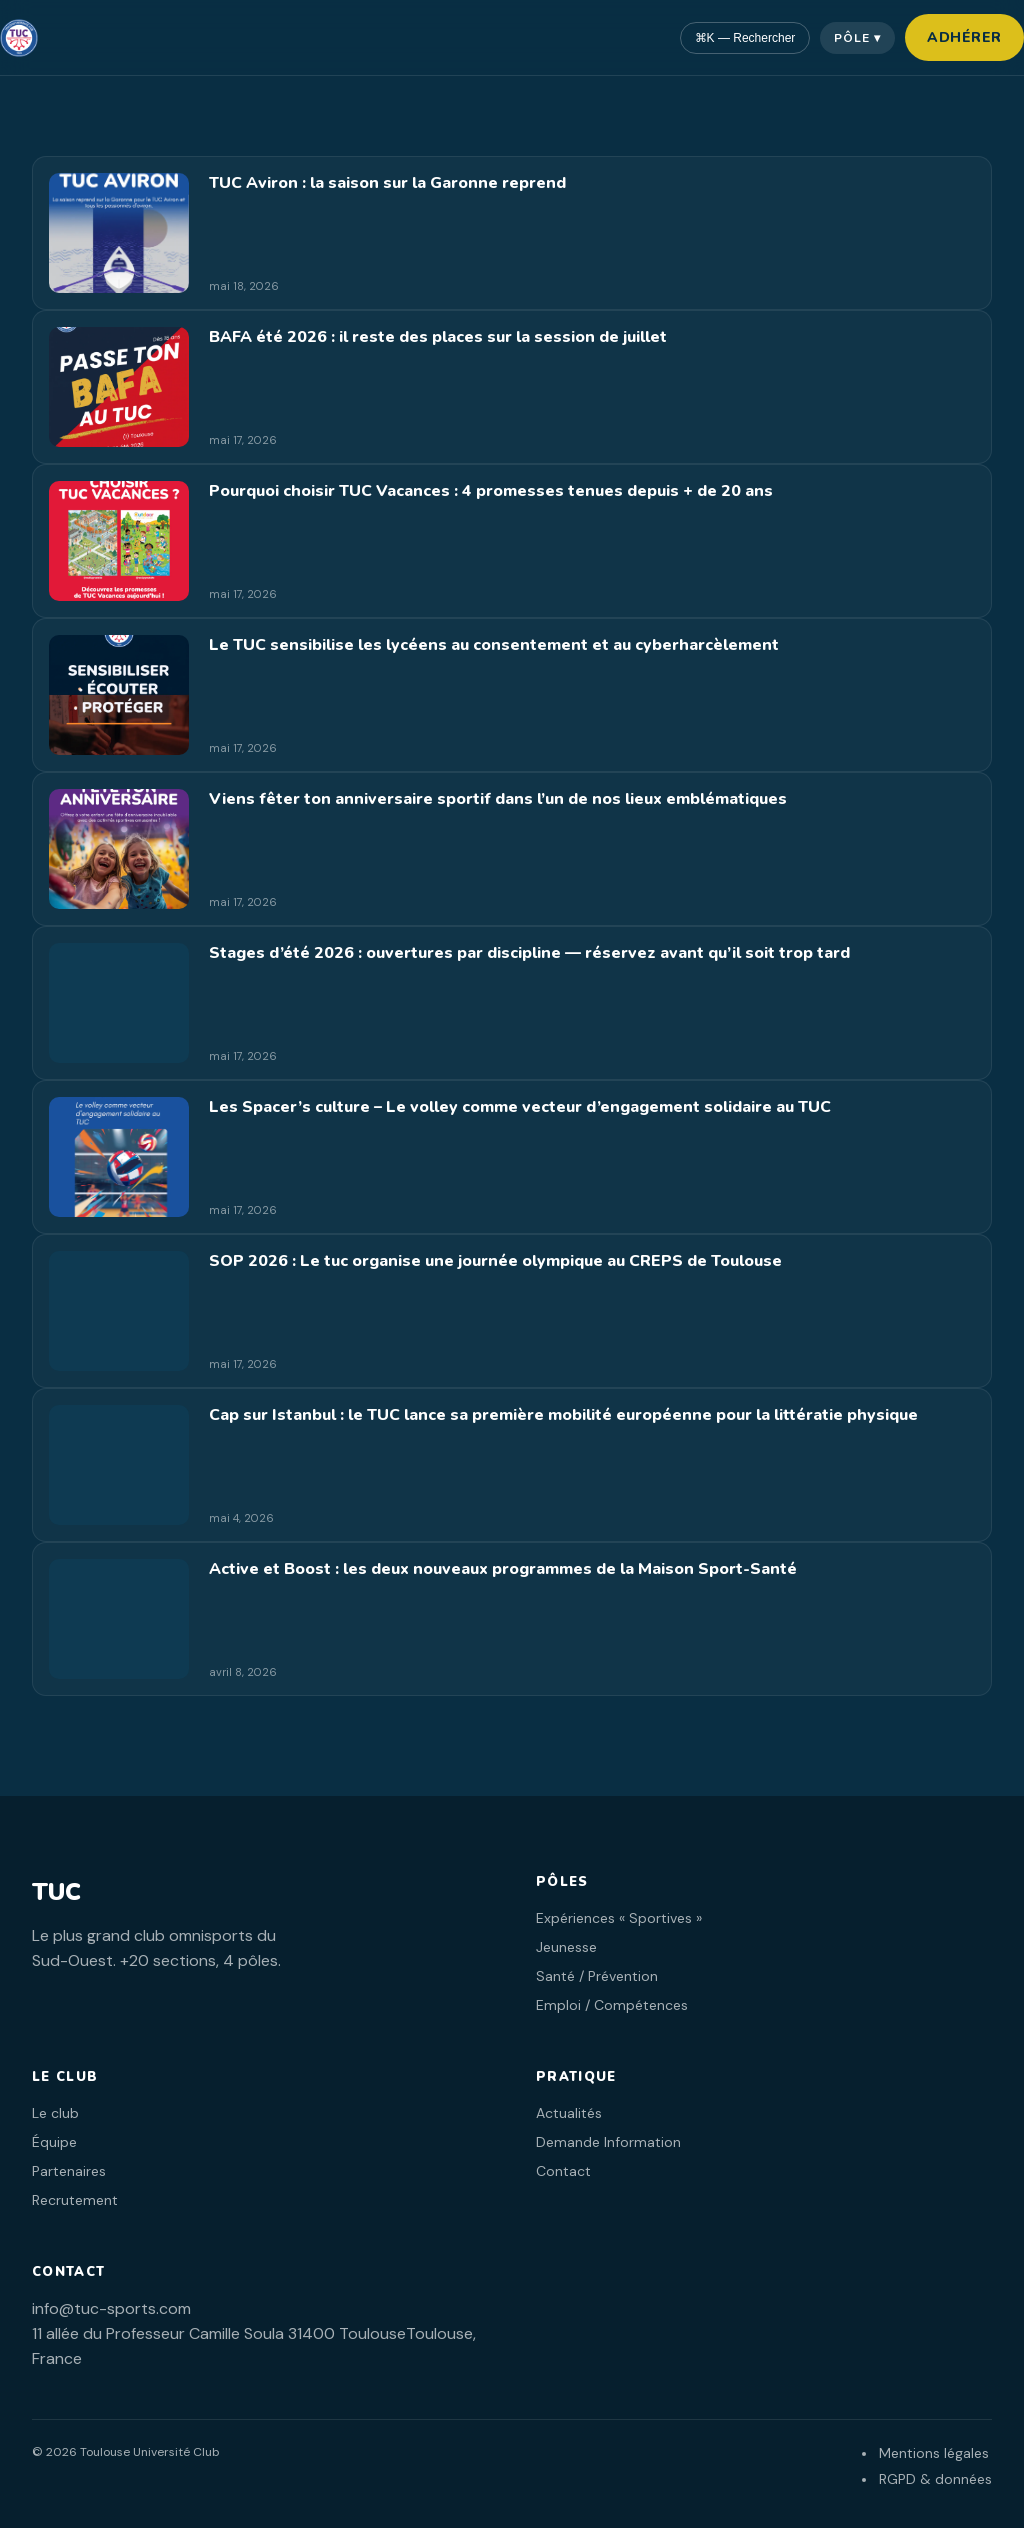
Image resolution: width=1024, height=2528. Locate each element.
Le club (55, 2113)
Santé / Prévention (597, 1976)
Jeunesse (566, 1947)
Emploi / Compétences (612, 2005)
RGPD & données (935, 2479)
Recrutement (75, 2200)
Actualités (569, 2113)
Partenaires (69, 2171)
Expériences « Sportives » (619, 1918)
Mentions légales (934, 2453)
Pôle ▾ (857, 38)
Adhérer (964, 37)
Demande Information (608, 2142)
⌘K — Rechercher (745, 38)
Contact (563, 2171)
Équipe (54, 2142)
